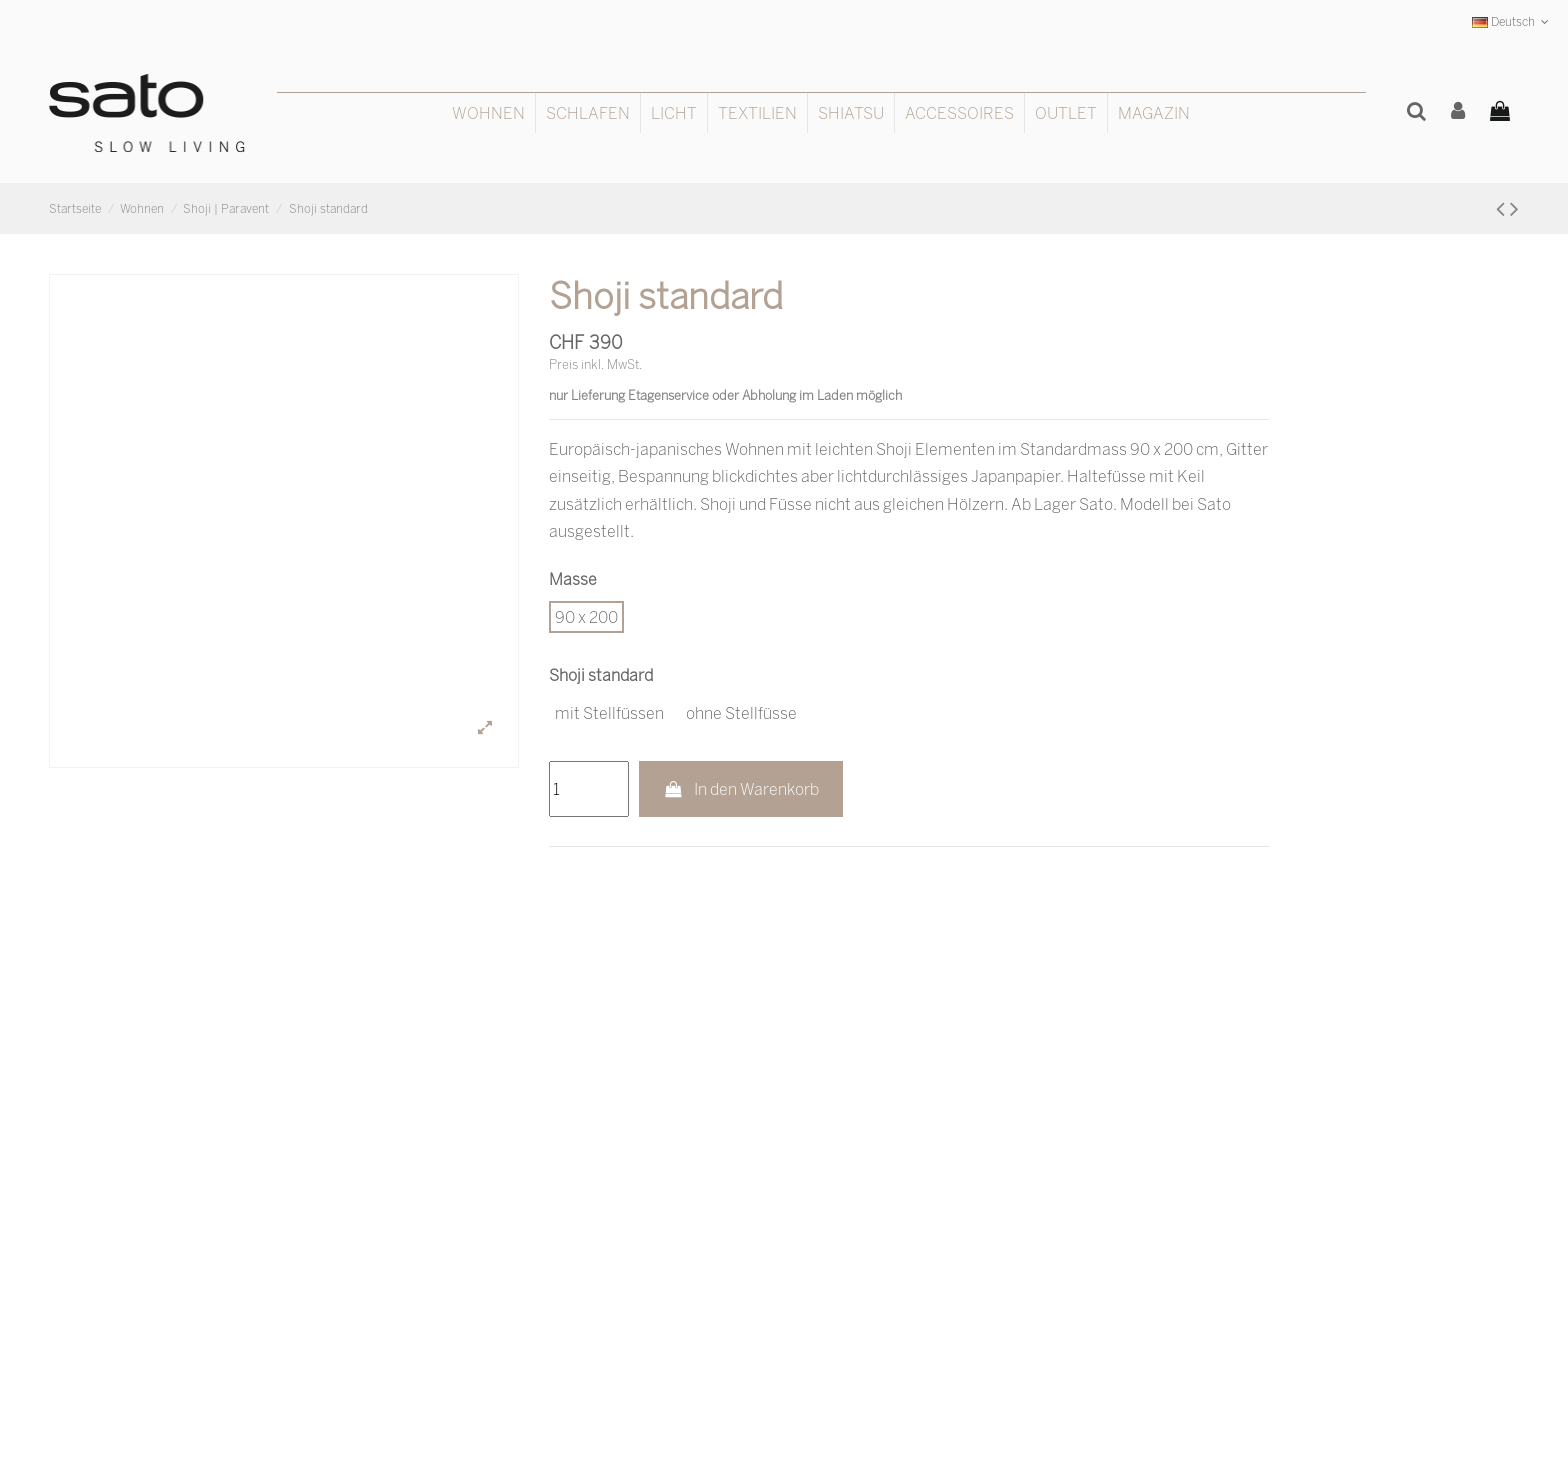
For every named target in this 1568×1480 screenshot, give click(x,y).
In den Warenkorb (741, 789)
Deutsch (1512, 21)
